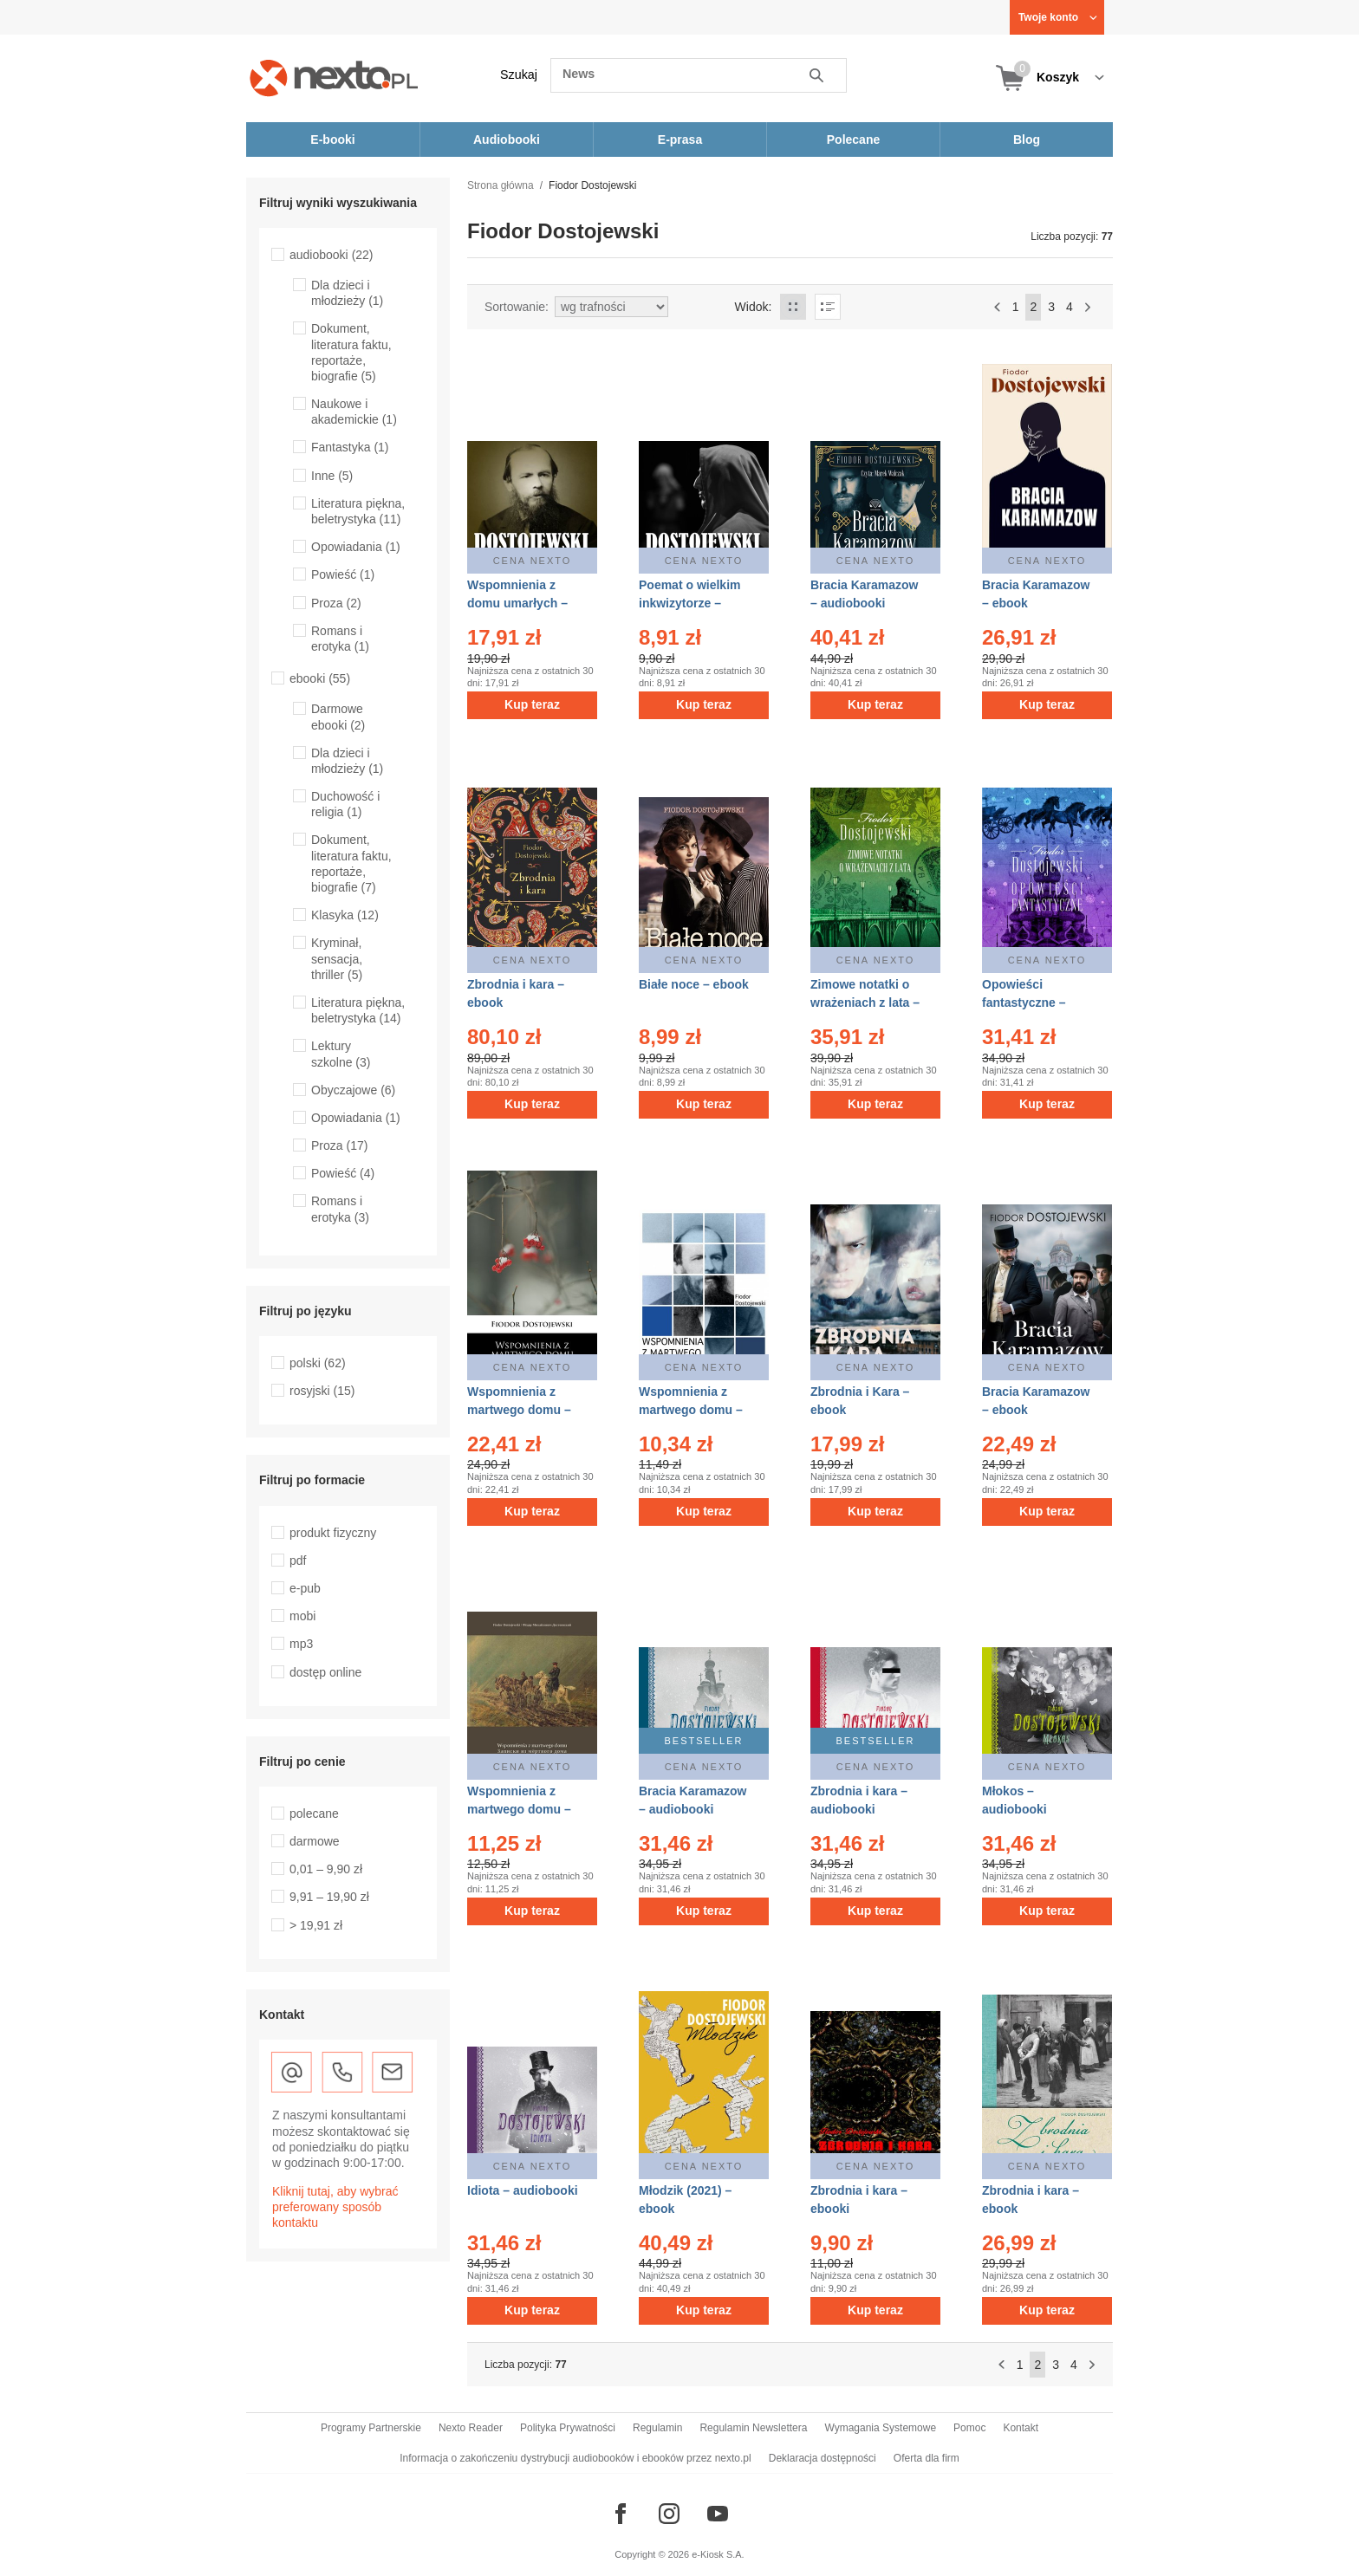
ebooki (319, 678)
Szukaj (518, 74)
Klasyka (345, 915)
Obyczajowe (353, 1090)
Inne (332, 476)
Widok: (753, 307)
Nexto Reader (471, 2428)
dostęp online (325, 1672)
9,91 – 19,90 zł (329, 1897)
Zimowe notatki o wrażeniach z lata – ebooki (865, 1002)
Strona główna (500, 185)
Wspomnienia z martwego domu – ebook (519, 1410)
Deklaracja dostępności (822, 2458)
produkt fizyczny (332, 1533)
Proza (336, 603)
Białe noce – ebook (694, 984)
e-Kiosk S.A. (718, 2554)
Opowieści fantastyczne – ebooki (1023, 1002)
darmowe (314, 1841)
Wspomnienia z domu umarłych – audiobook (517, 603)
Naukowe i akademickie (354, 411)
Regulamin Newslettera (753, 2428)
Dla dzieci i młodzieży (347, 293)
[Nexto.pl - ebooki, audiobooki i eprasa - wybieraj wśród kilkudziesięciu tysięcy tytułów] (334, 77)
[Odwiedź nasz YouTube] (718, 2513)
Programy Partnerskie (371, 2428)
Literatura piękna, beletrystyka (358, 1010)
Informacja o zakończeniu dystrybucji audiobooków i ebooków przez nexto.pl (575, 2458)
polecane (314, 1813)
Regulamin (657, 2428)
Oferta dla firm (926, 2458)
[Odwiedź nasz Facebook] (620, 2513)
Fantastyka (350, 447)
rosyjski (321, 1391)
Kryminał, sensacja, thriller (336, 958)
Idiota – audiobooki (522, 2190)
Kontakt (1020, 2428)
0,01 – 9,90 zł (325, 1869)
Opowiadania (355, 547)
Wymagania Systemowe (880, 2428)
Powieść (342, 574)
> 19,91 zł (315, 1925)
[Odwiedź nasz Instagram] (669, 2513)
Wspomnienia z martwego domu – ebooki (519, 1809)
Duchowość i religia (345, 804)
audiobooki (331, 255)
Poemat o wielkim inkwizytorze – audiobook (689, 603)
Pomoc (969, 2428)
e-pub (305, 1588)
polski (317, 1363)
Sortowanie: (516, 307)
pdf (297, 1560)
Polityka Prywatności (567, 2428)
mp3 (301, 1644)
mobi (302, 1616)
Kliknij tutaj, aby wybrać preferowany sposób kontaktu (335, 2206)
